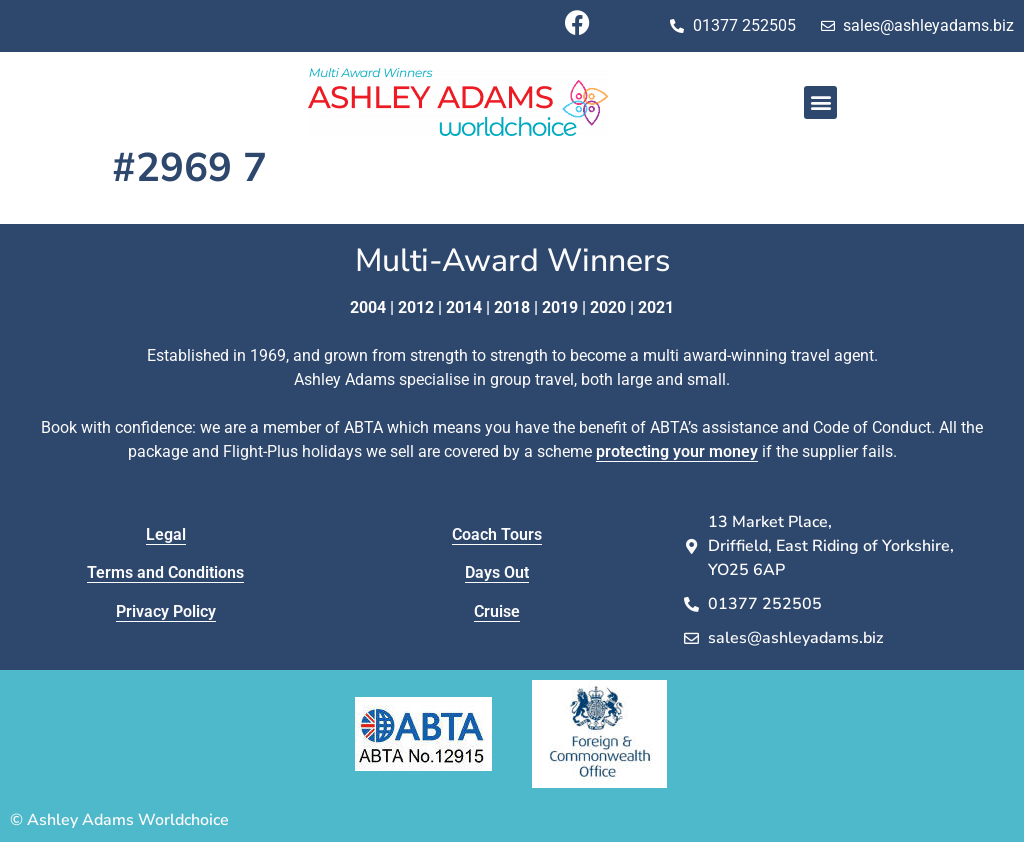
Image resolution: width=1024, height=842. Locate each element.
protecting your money (677, 451)
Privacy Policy (166, 611)
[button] (820, 102)
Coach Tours (497, 534)
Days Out (497, 572)
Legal (166, 534)
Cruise (497, 611)
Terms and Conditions (165, 572)
